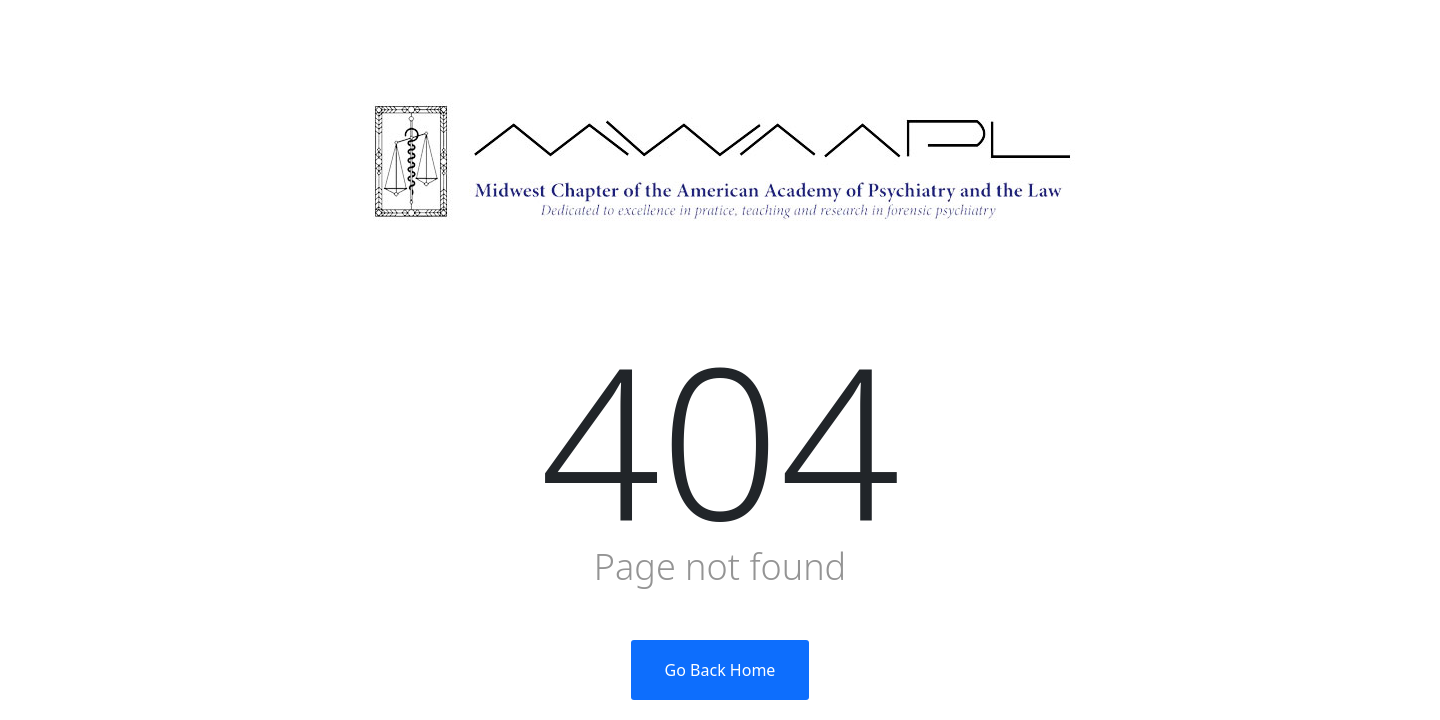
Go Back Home (720, 670)
